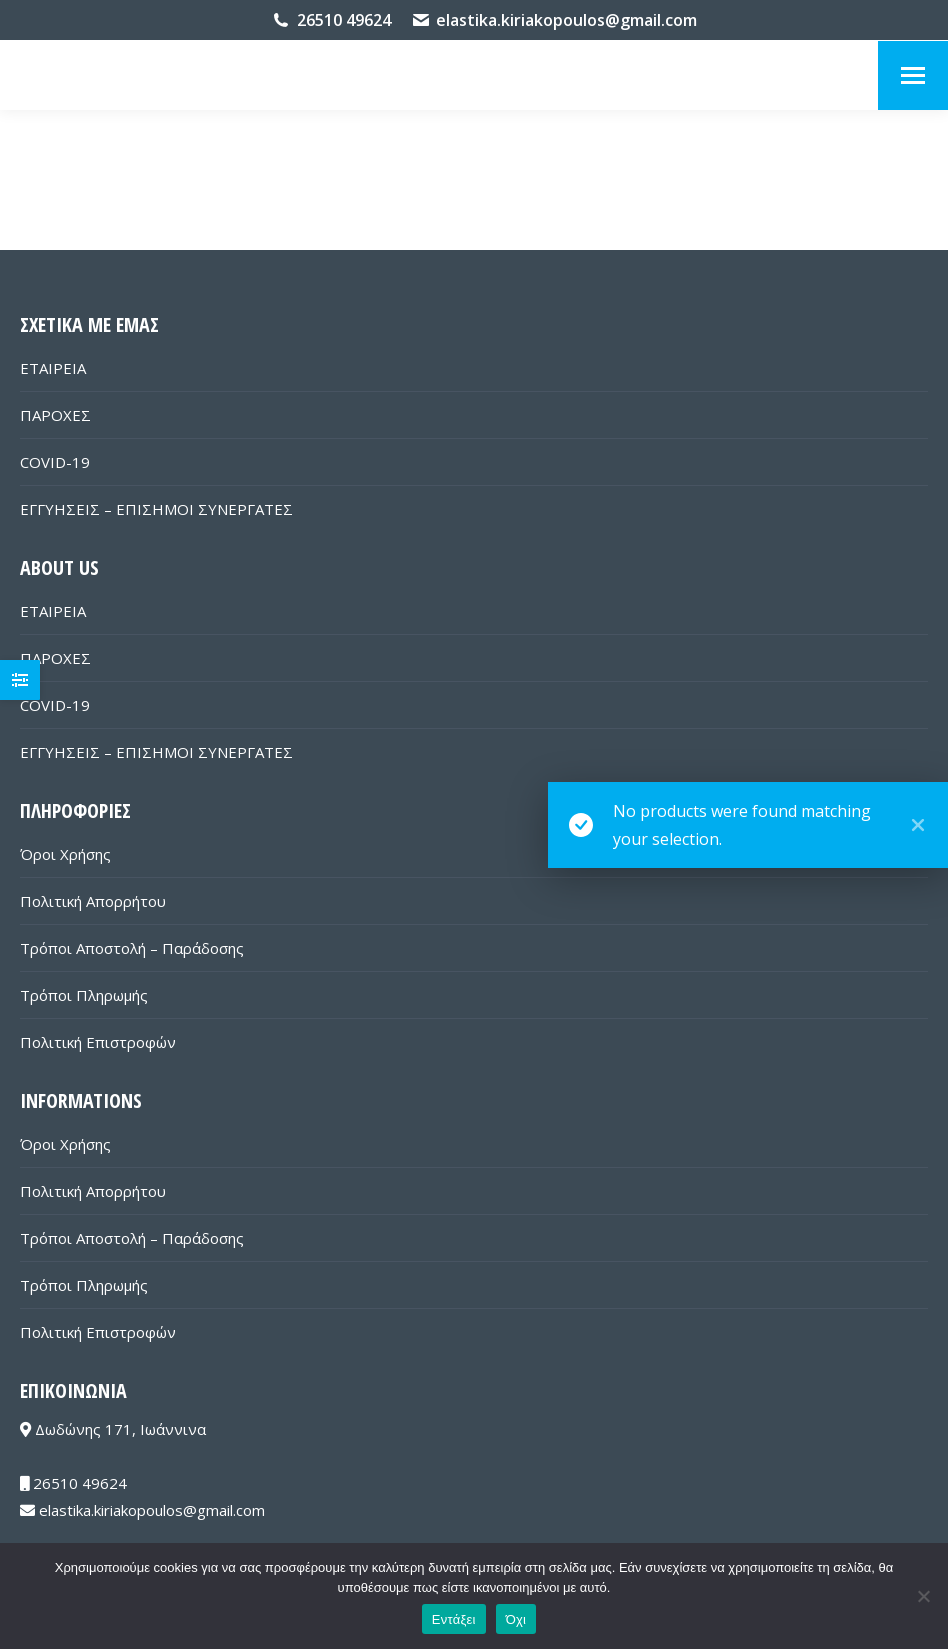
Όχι (516, 1619)
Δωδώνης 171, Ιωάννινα (113, 1429)
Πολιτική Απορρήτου (93, 901)
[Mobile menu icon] (913, 75)
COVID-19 (55, 462)
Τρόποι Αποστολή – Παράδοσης (132, 948)
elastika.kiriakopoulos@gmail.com (566, 20)
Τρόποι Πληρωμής (84, 995)
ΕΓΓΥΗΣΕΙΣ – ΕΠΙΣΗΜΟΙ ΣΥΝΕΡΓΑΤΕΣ (156, 509)
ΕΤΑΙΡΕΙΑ (53, 368)
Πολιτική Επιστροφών (98, 1042)
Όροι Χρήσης (65, 854)
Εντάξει (454, 1619)
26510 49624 (344, 20)
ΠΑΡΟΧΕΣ (55, 415)
